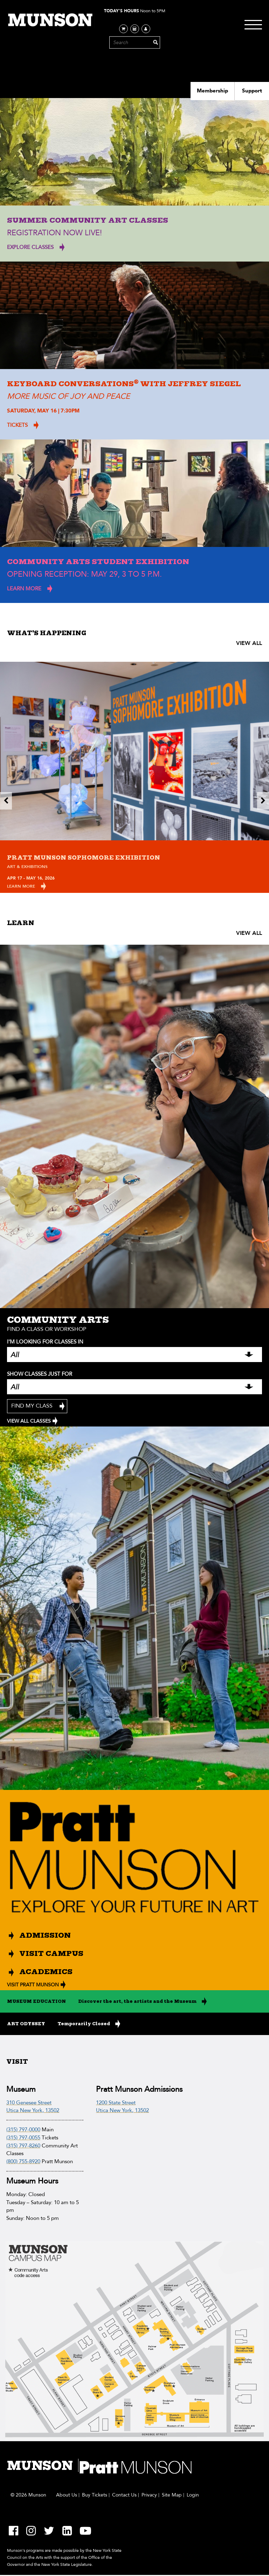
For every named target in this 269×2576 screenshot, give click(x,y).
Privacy (149, 2496)
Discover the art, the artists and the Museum (137, 2002)
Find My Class (31, 1406)
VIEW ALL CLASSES (29, 1422)
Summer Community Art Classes (87, 220)
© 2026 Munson (28, 2496)
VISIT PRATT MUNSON (33, 1985)
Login (193, 2496)
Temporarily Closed (83, 2024)
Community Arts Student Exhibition (98, 561)
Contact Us (124, 2496)
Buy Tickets (94, 2496)
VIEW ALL (249, 643)
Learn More (21, 886)
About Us (66, 2496)
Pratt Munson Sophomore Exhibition (83, 857)
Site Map (172, 2496)
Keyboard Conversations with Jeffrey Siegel (124, 384)
